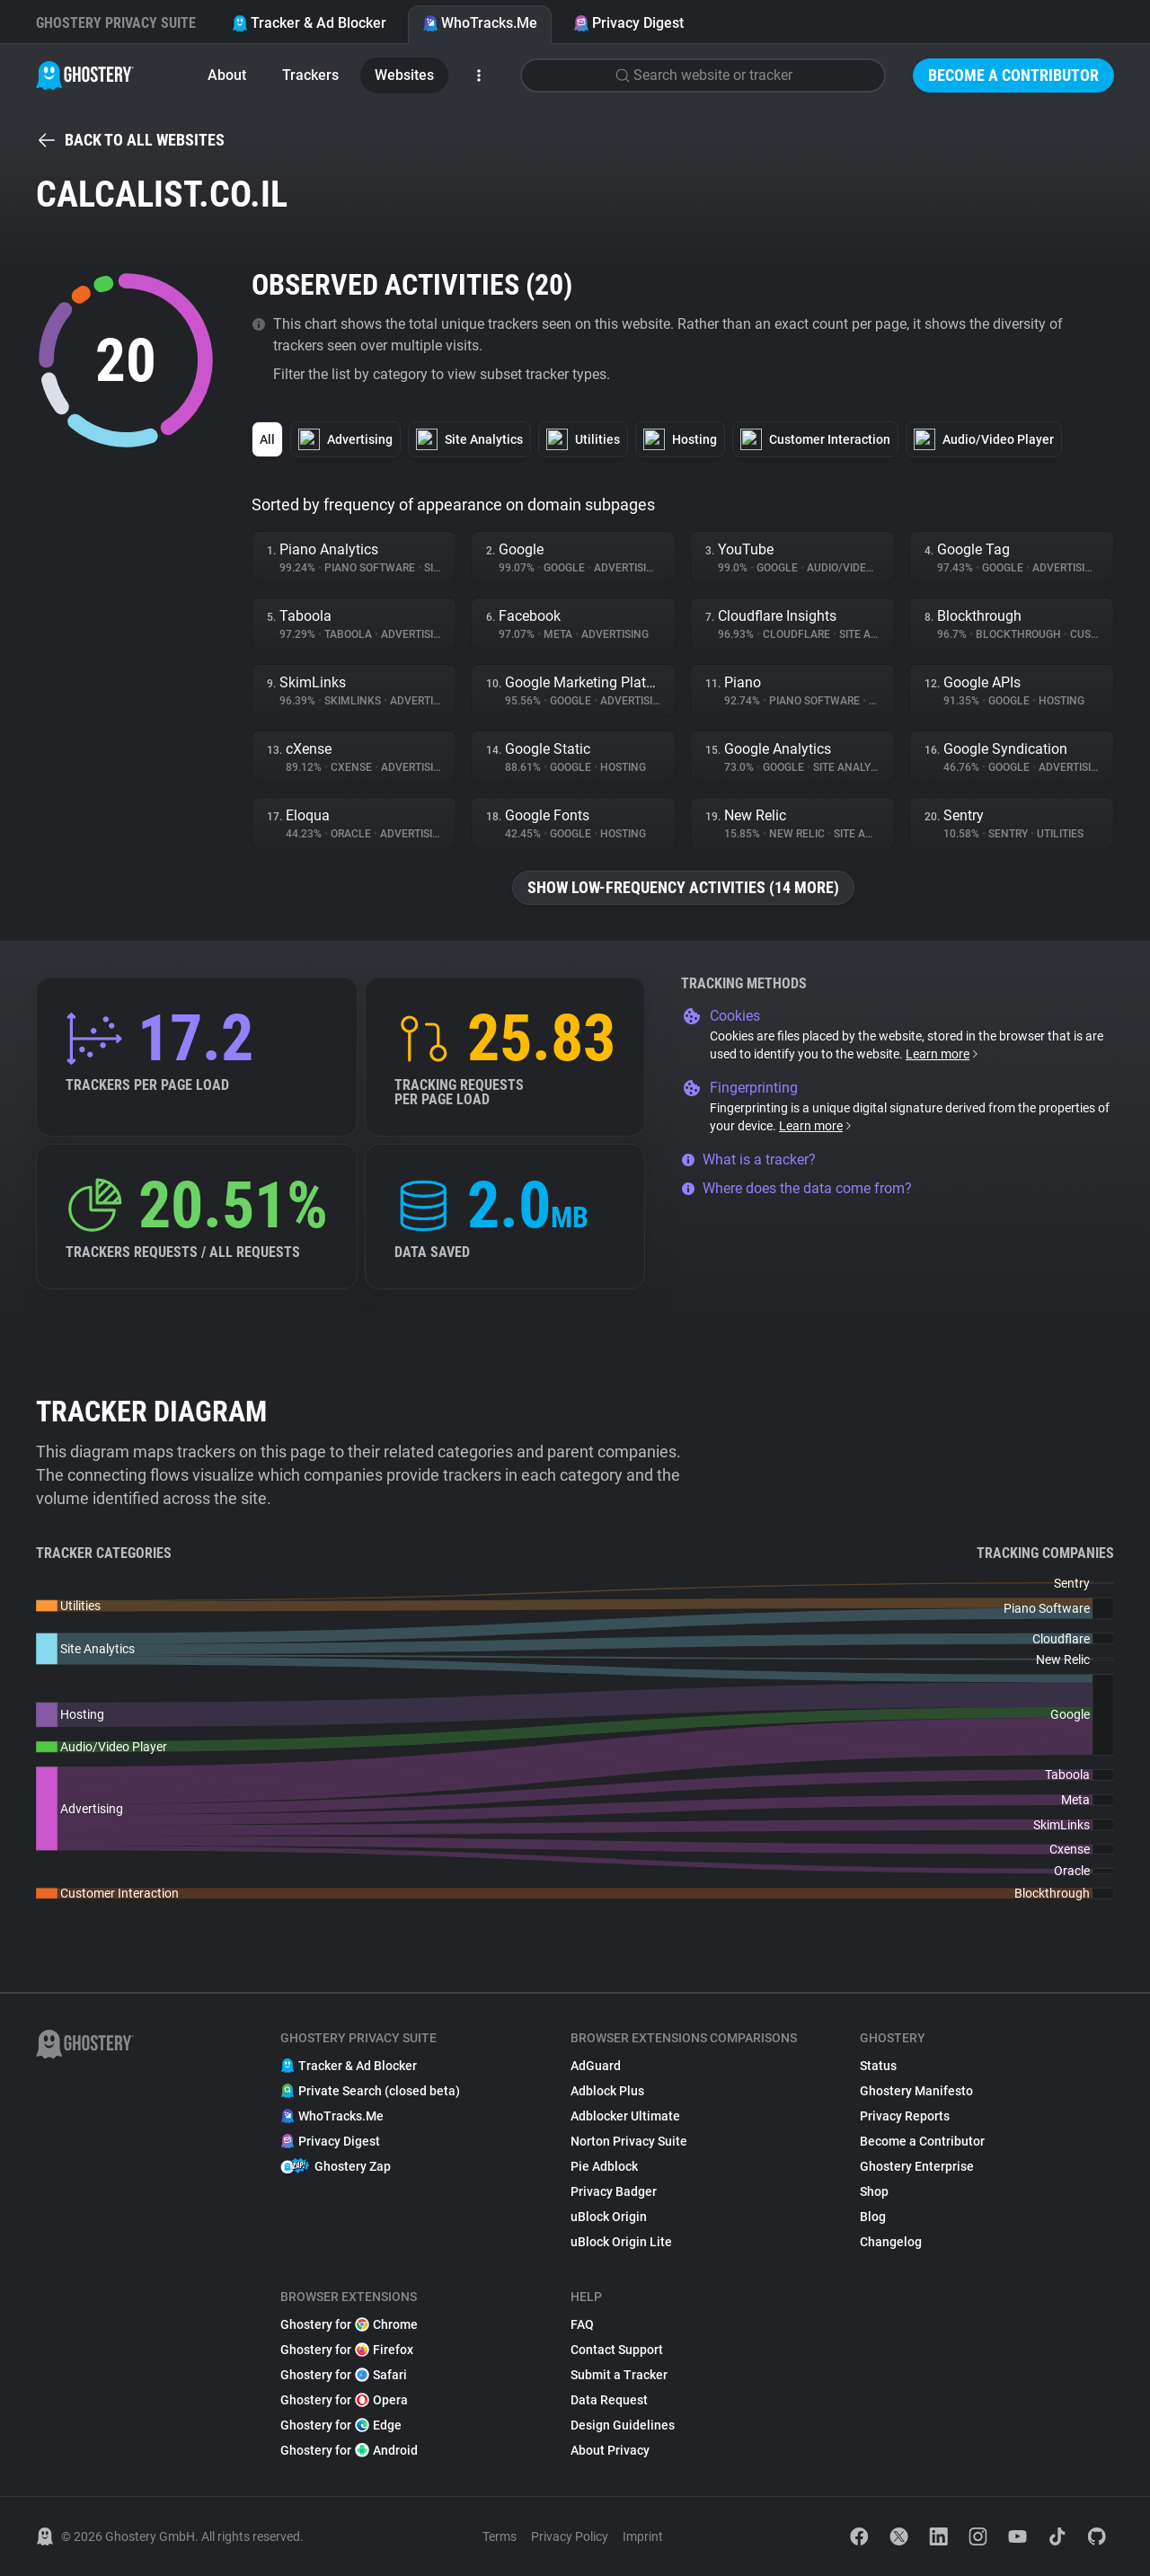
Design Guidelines (623, 2425)
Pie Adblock (604, 2166)
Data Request (609, 2400)
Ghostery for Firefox (346, 2349)
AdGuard (596, 2065)
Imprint (643, 2536)
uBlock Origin (609, 2216)
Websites (404, 75)
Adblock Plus (607, 2091)
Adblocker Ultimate (625, 2116)
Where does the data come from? (796, 1188)
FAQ (582, 2324)
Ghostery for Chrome (349, 2324)
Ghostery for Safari (343, 2375)
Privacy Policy (569, 2536)
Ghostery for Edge (341, 2425)
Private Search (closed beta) (370, 2091)
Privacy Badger (614, 2191)
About (227, 75)
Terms (499, 2536)
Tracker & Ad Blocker (309, 22)
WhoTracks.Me (479, 22)
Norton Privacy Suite (629, 2141)
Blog (873, 2216)
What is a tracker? (748, 1159)
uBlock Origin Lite (621, 2242)
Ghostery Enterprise (917, 2166)
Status (878, 2065)
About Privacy (610, 2450)
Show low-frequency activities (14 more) (683, 887)
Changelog (891, 2242)
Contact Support (617, 2349)
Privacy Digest (628, 22)
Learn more (943, 1054)
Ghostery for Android (349, 2450)
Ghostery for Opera (344, 2400)
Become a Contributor (1013, 75)
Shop (874, 2191)
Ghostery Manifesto (916, 2091)
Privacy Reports (905, 2116)
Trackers (310, 75)
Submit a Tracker (619, 2375)
